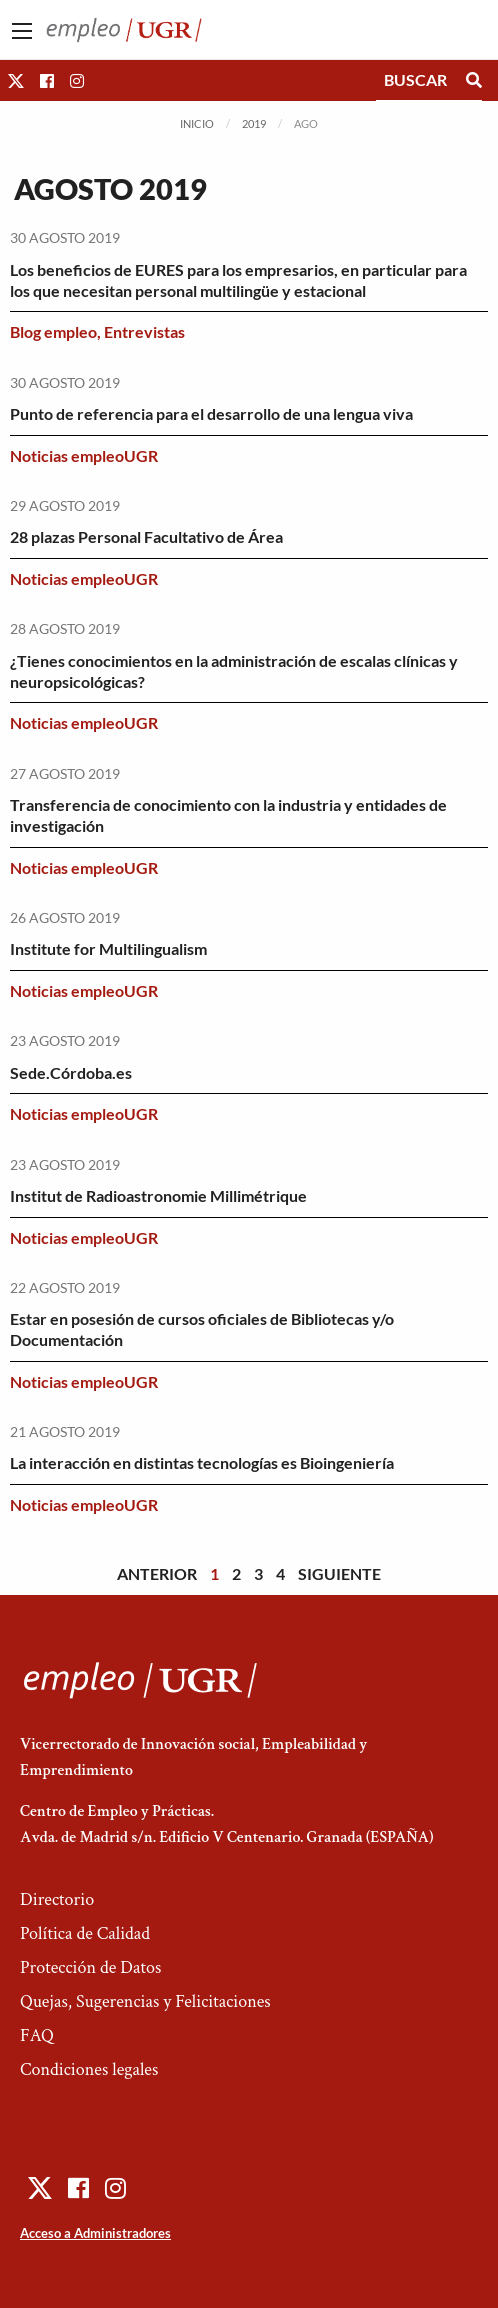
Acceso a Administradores (95, 2233)
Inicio (197, 123)
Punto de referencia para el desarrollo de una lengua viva (211, 413)
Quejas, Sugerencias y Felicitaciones (145, 2001)
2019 (254, 123)
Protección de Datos (90, 1967)
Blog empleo (53, 331)
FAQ (37, 2035)
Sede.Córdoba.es (71, 1072)
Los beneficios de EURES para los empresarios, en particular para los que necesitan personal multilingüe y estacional (238, 280)
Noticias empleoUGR (84, 455)
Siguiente (339, 1573)
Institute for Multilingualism (108, 948)
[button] (16, 80)
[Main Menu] (22, 31)
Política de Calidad (85, 1933)
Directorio (57, 1899)
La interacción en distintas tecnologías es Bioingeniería (202, 1462)
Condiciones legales (89, 2069)
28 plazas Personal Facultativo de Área (146, 536)
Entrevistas (144, 331)
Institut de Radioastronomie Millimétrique (158, 1195)
